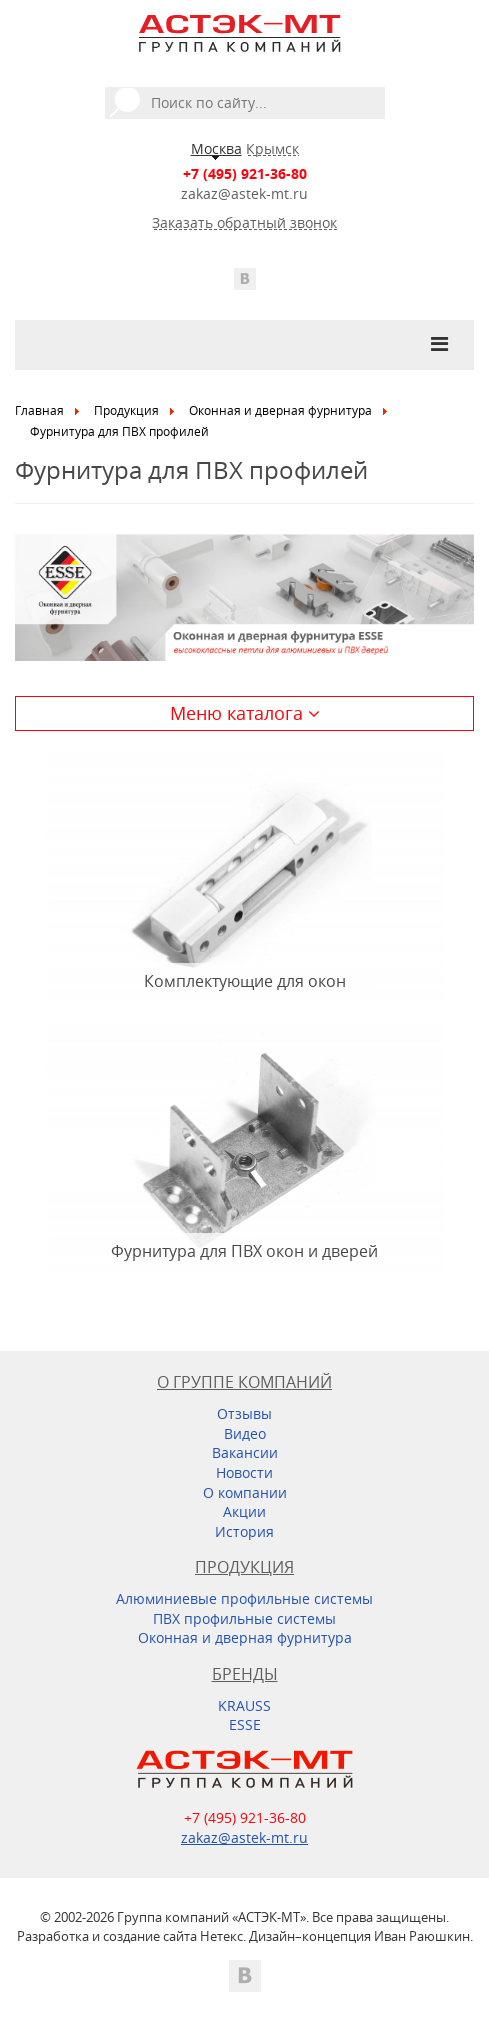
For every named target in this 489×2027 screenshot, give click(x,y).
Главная (39, 410)
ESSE (245, 1724)
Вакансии (245, 1452)
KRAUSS (244, 1705)
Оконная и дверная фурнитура (280, 410)
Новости (244, 1472)
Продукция (126, 410)
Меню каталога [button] (245, 713)
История (244, 1531)
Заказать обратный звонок (244, 222)
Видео (245, 1433)
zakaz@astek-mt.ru (244, 193)
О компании (245, 1492)
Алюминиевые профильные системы (244, 1598)
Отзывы (244, 1413)
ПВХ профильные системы (244, 1618)
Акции (244, 1511)
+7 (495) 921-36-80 (245, 173)
